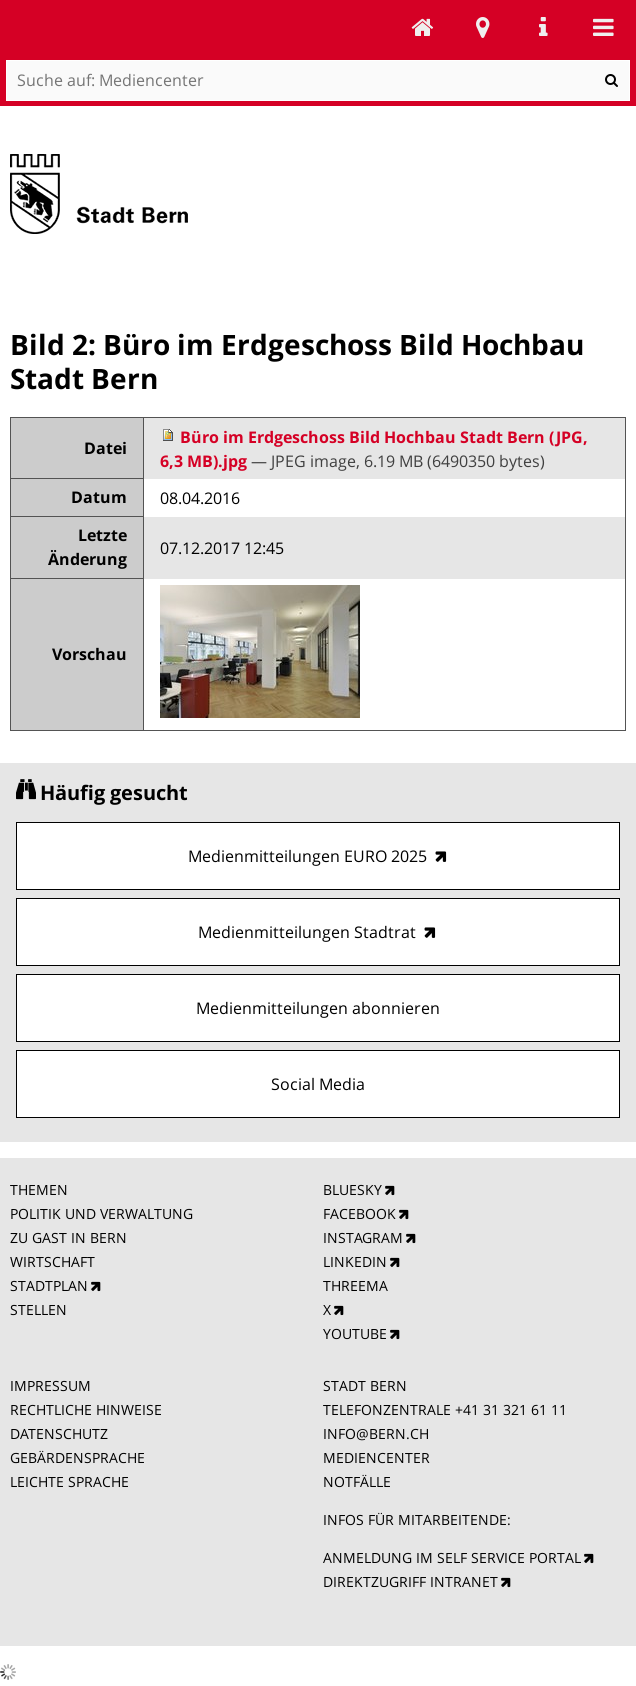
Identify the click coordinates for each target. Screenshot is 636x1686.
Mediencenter (423, 27)
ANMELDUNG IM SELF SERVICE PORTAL (452, 1557)
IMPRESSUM (50, 1385)
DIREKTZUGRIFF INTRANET (410, 1581)
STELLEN (38, 1309)
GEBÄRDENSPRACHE (77, 1457)
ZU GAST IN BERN (68, 1237)
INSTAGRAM (363, 1237)
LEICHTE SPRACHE (69, 1481)
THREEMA (355, 1285)
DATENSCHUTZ (59, 1433)
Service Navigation (543, 27)
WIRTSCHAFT (52, 1261)
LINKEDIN (355, 1261)
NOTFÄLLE (357, 1481)
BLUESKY (352, 1189)
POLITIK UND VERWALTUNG (101, 1213)
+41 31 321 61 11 (511, 1409)
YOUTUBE (355, 1333)
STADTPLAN (49, 1285)
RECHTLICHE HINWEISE (86, 1409)
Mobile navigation (603, 27)
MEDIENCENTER (376, 1457)
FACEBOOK (359, 1213)
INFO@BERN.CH (376, 1433)
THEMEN (39, 1189)
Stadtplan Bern (483, 27)
